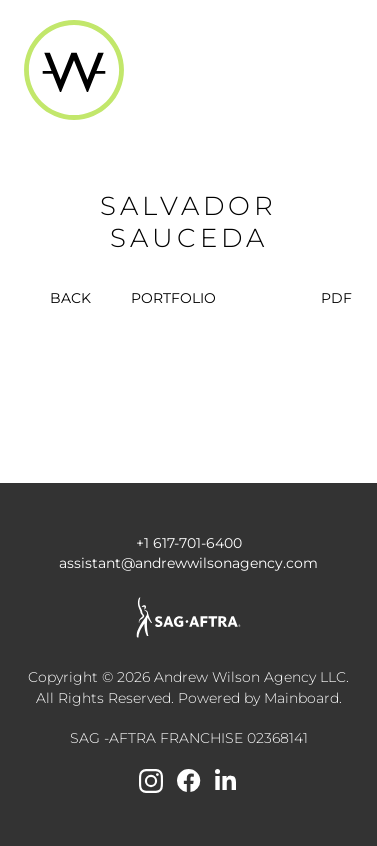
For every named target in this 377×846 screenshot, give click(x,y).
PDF (336, 298)
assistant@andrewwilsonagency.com (188, 563)
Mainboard (301, 698)
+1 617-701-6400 (189, 543)
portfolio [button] (173, 298)
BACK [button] (58, 298)
